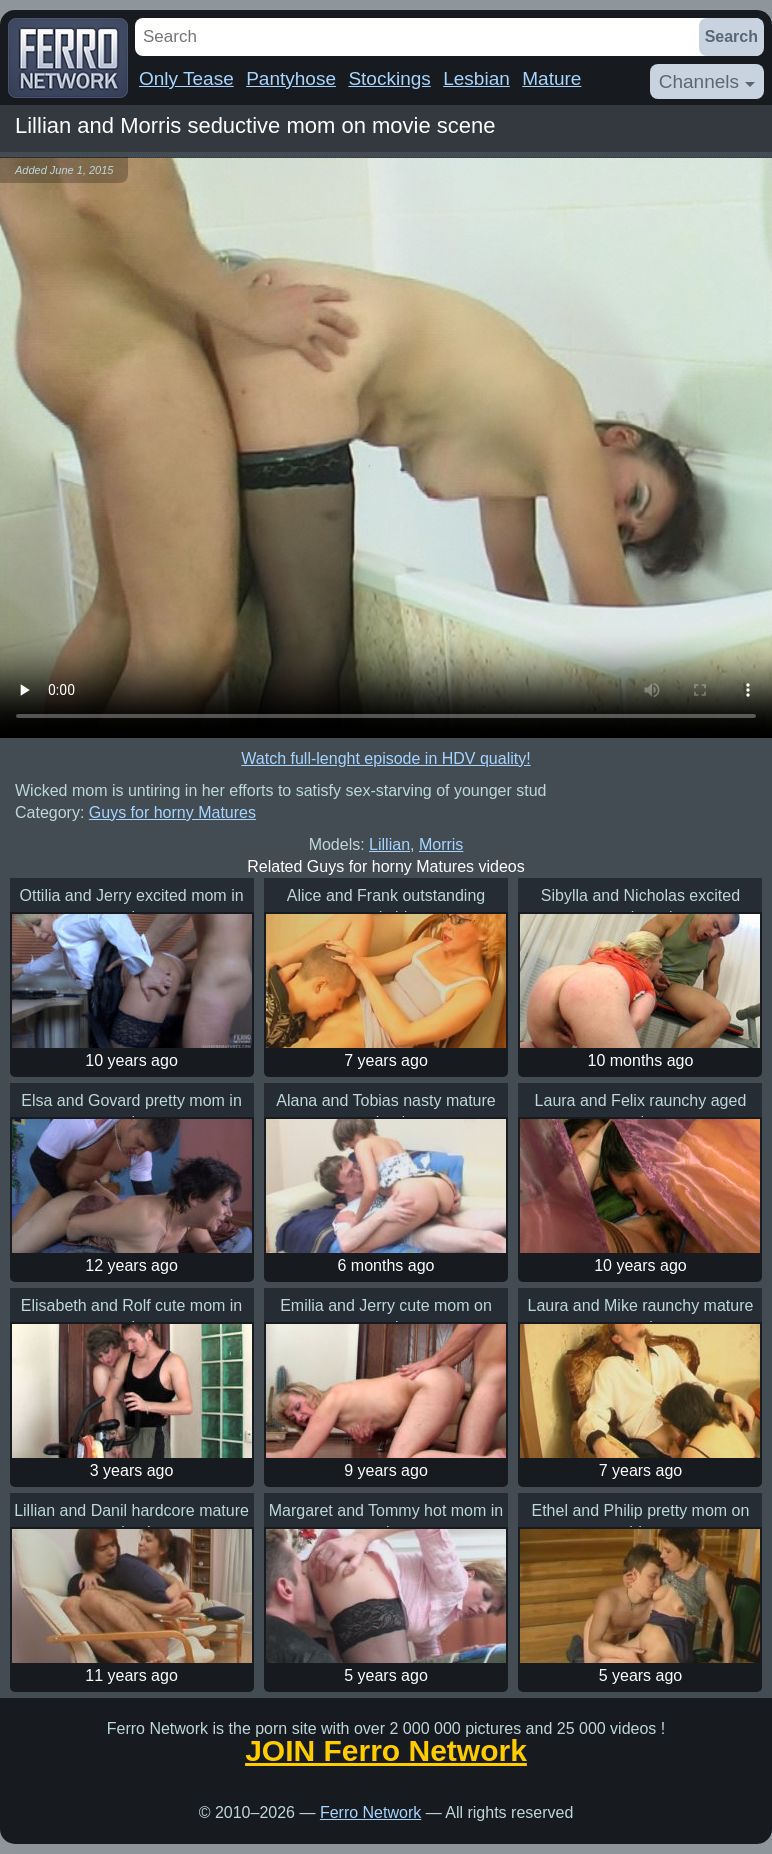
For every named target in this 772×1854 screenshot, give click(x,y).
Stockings (389, 78)
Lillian (389, 844)
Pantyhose (291, 78)
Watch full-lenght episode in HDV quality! (385, 758)
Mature (551, 78)
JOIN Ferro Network (386, 1751)
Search (731, 36)
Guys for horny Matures (172, 812)
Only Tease (186, 78)
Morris (441, 844)
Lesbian (476, 78)
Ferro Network (370, 1812)
